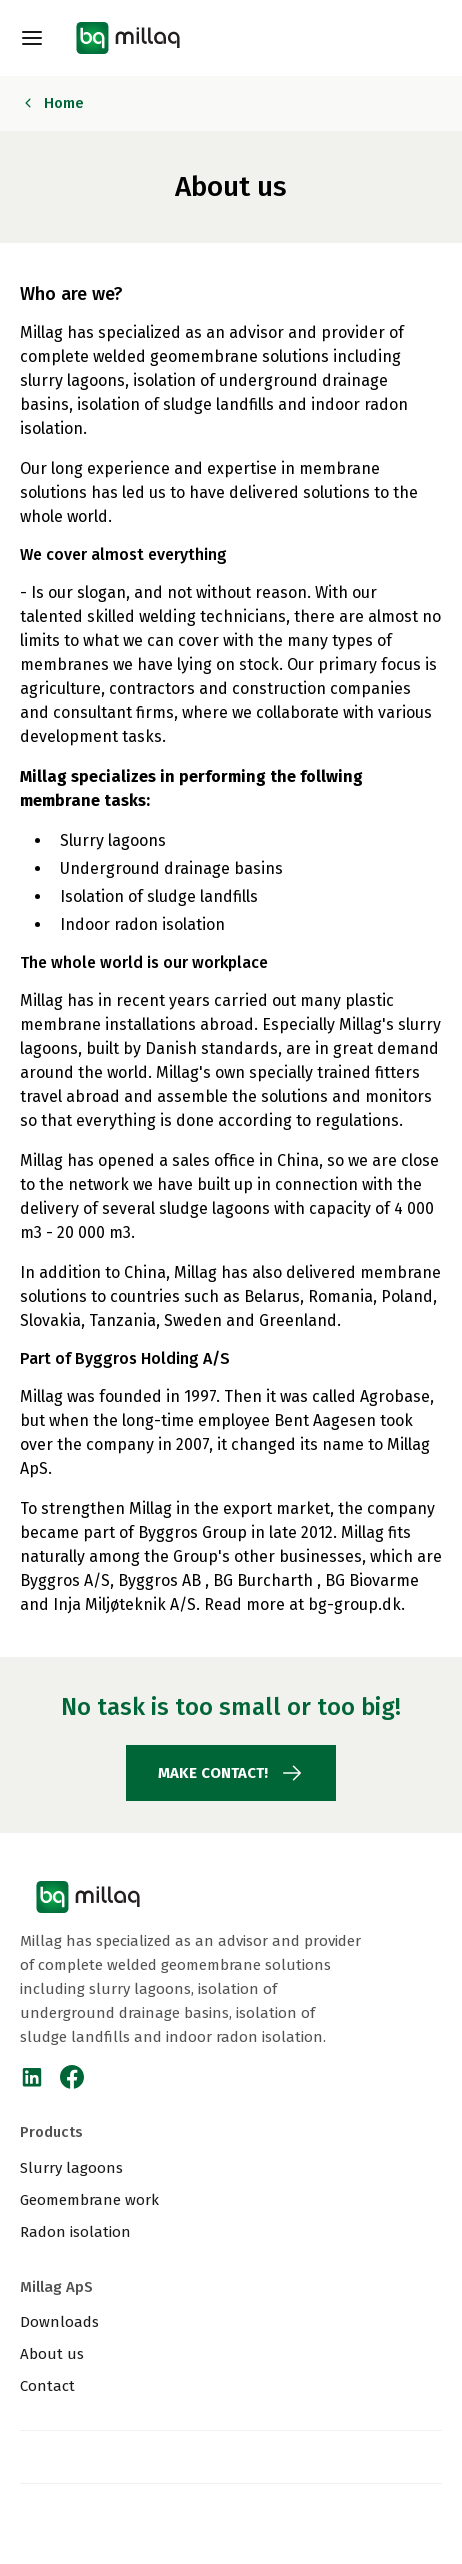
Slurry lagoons (71, 2168)
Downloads (59, 2322)
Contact (47, 2386)
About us (52, 2354)
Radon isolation (75, 2232)
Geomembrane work (89, 2200)
